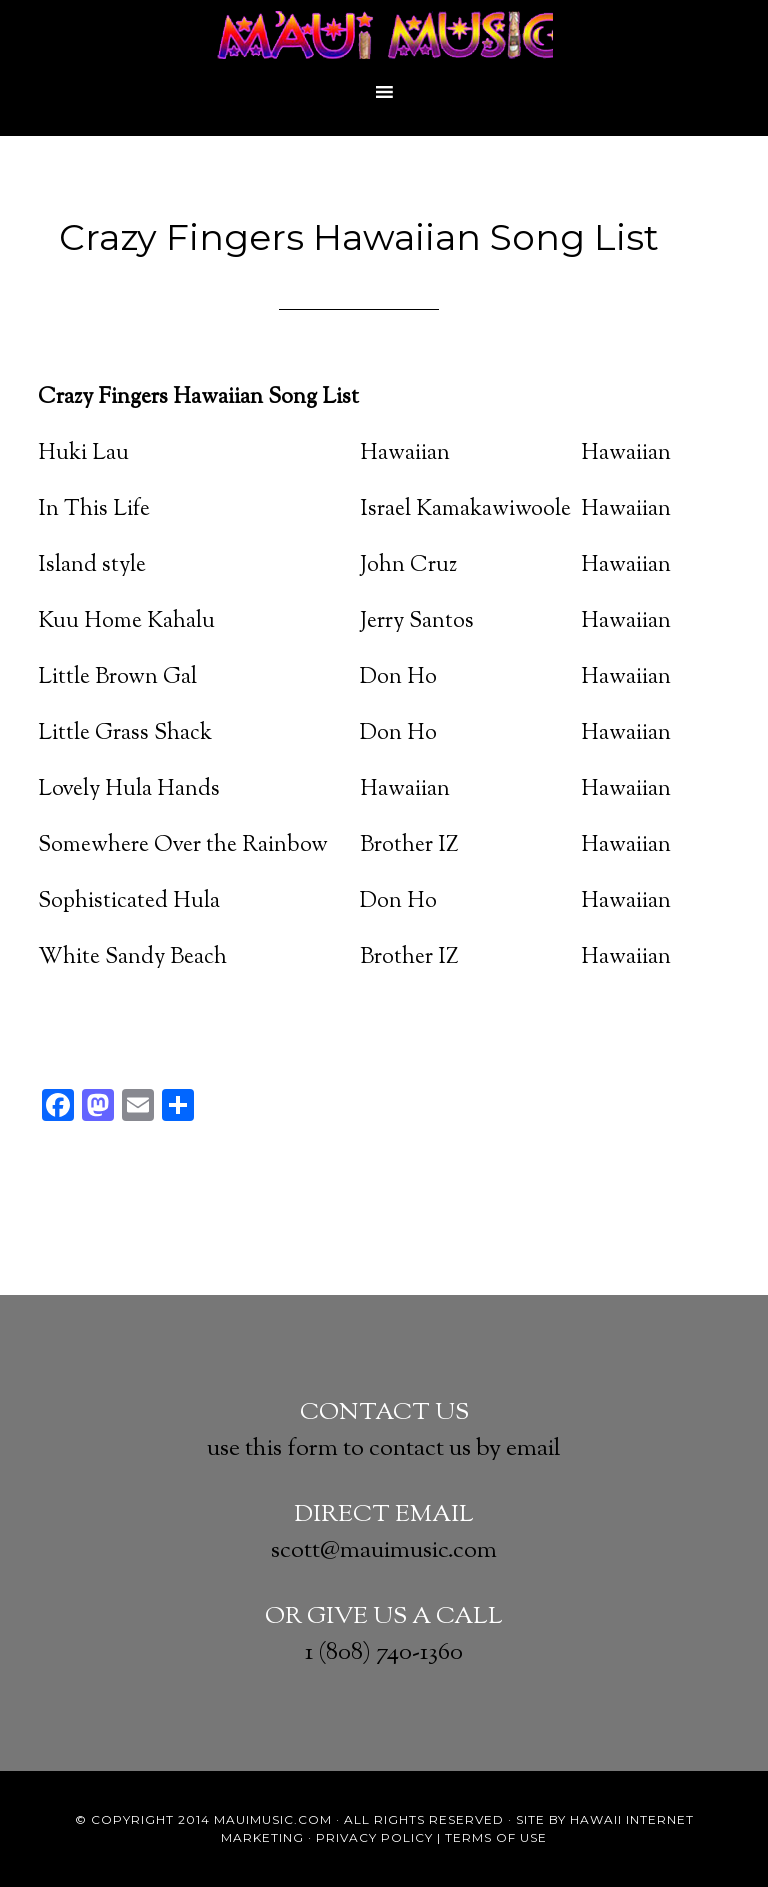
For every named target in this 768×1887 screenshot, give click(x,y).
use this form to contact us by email (384, 1449)
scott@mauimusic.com (384, 1551)
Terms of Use (496, 1837)
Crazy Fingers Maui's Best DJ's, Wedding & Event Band (384, 35)
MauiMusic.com (273, 1819)
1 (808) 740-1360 (384, 1653)
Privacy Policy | (378, 1837)
